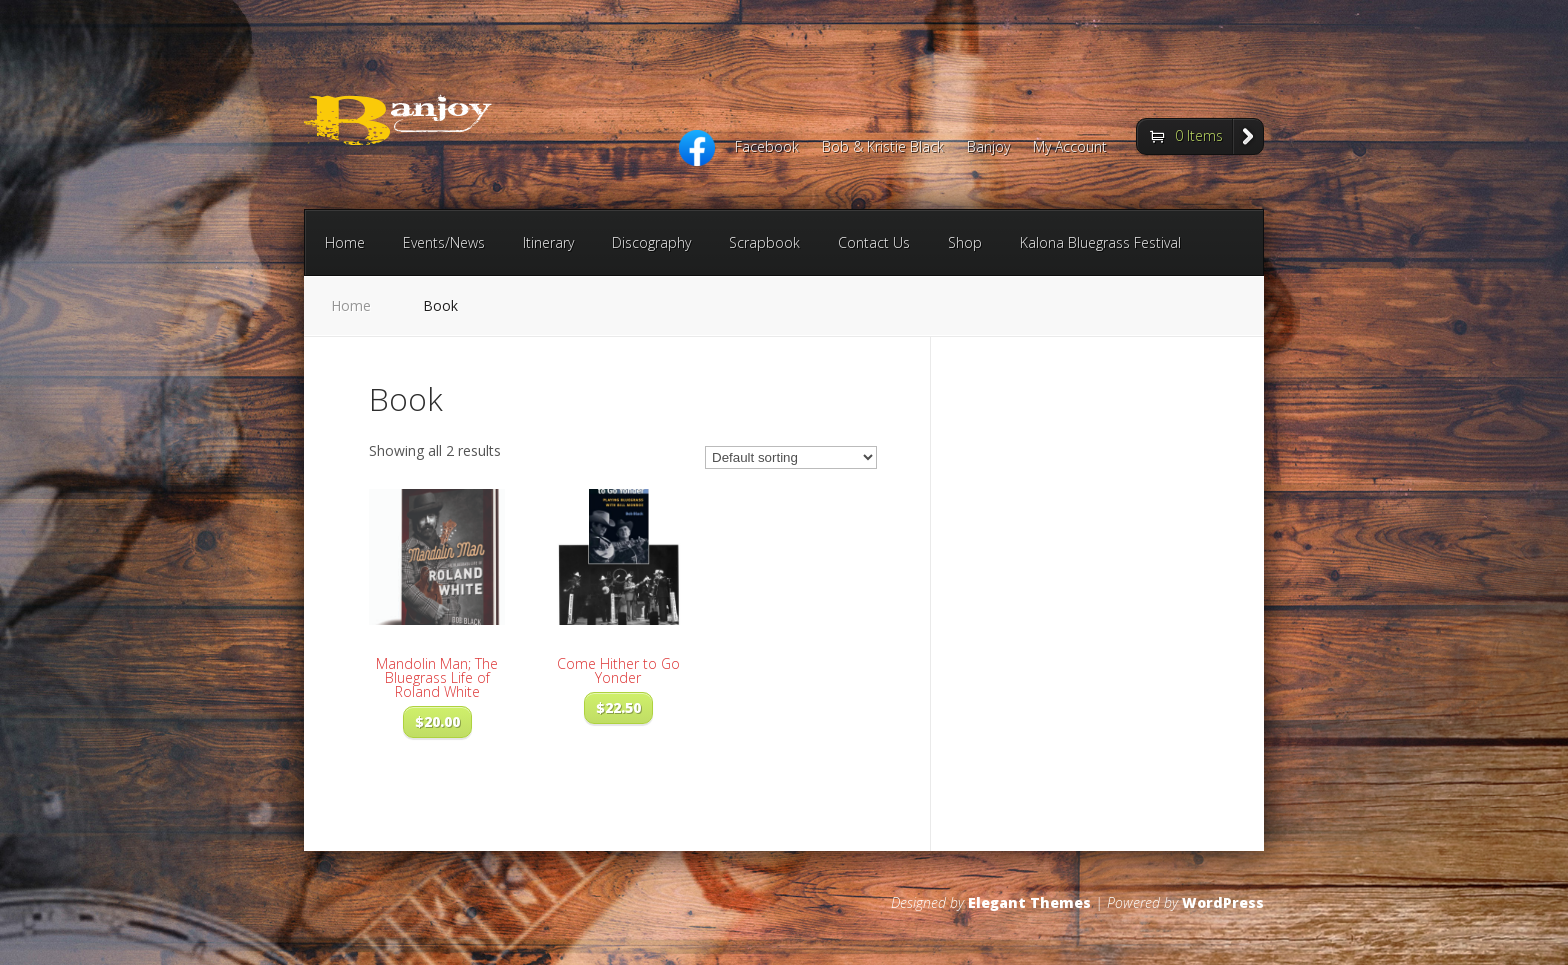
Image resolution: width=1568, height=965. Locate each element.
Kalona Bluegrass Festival (1100, 242)
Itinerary (548, 242)
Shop (965, 242)
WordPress (1223, 902)
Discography (651, 242)
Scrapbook (764, 242)
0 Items (1199, 135)
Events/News (444, 242)
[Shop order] (791, 457)
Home (345, 242)
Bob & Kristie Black (883, 148)
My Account (1070, 148)
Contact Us (874, 242)
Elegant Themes (1029, 902)
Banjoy (988, 148)
